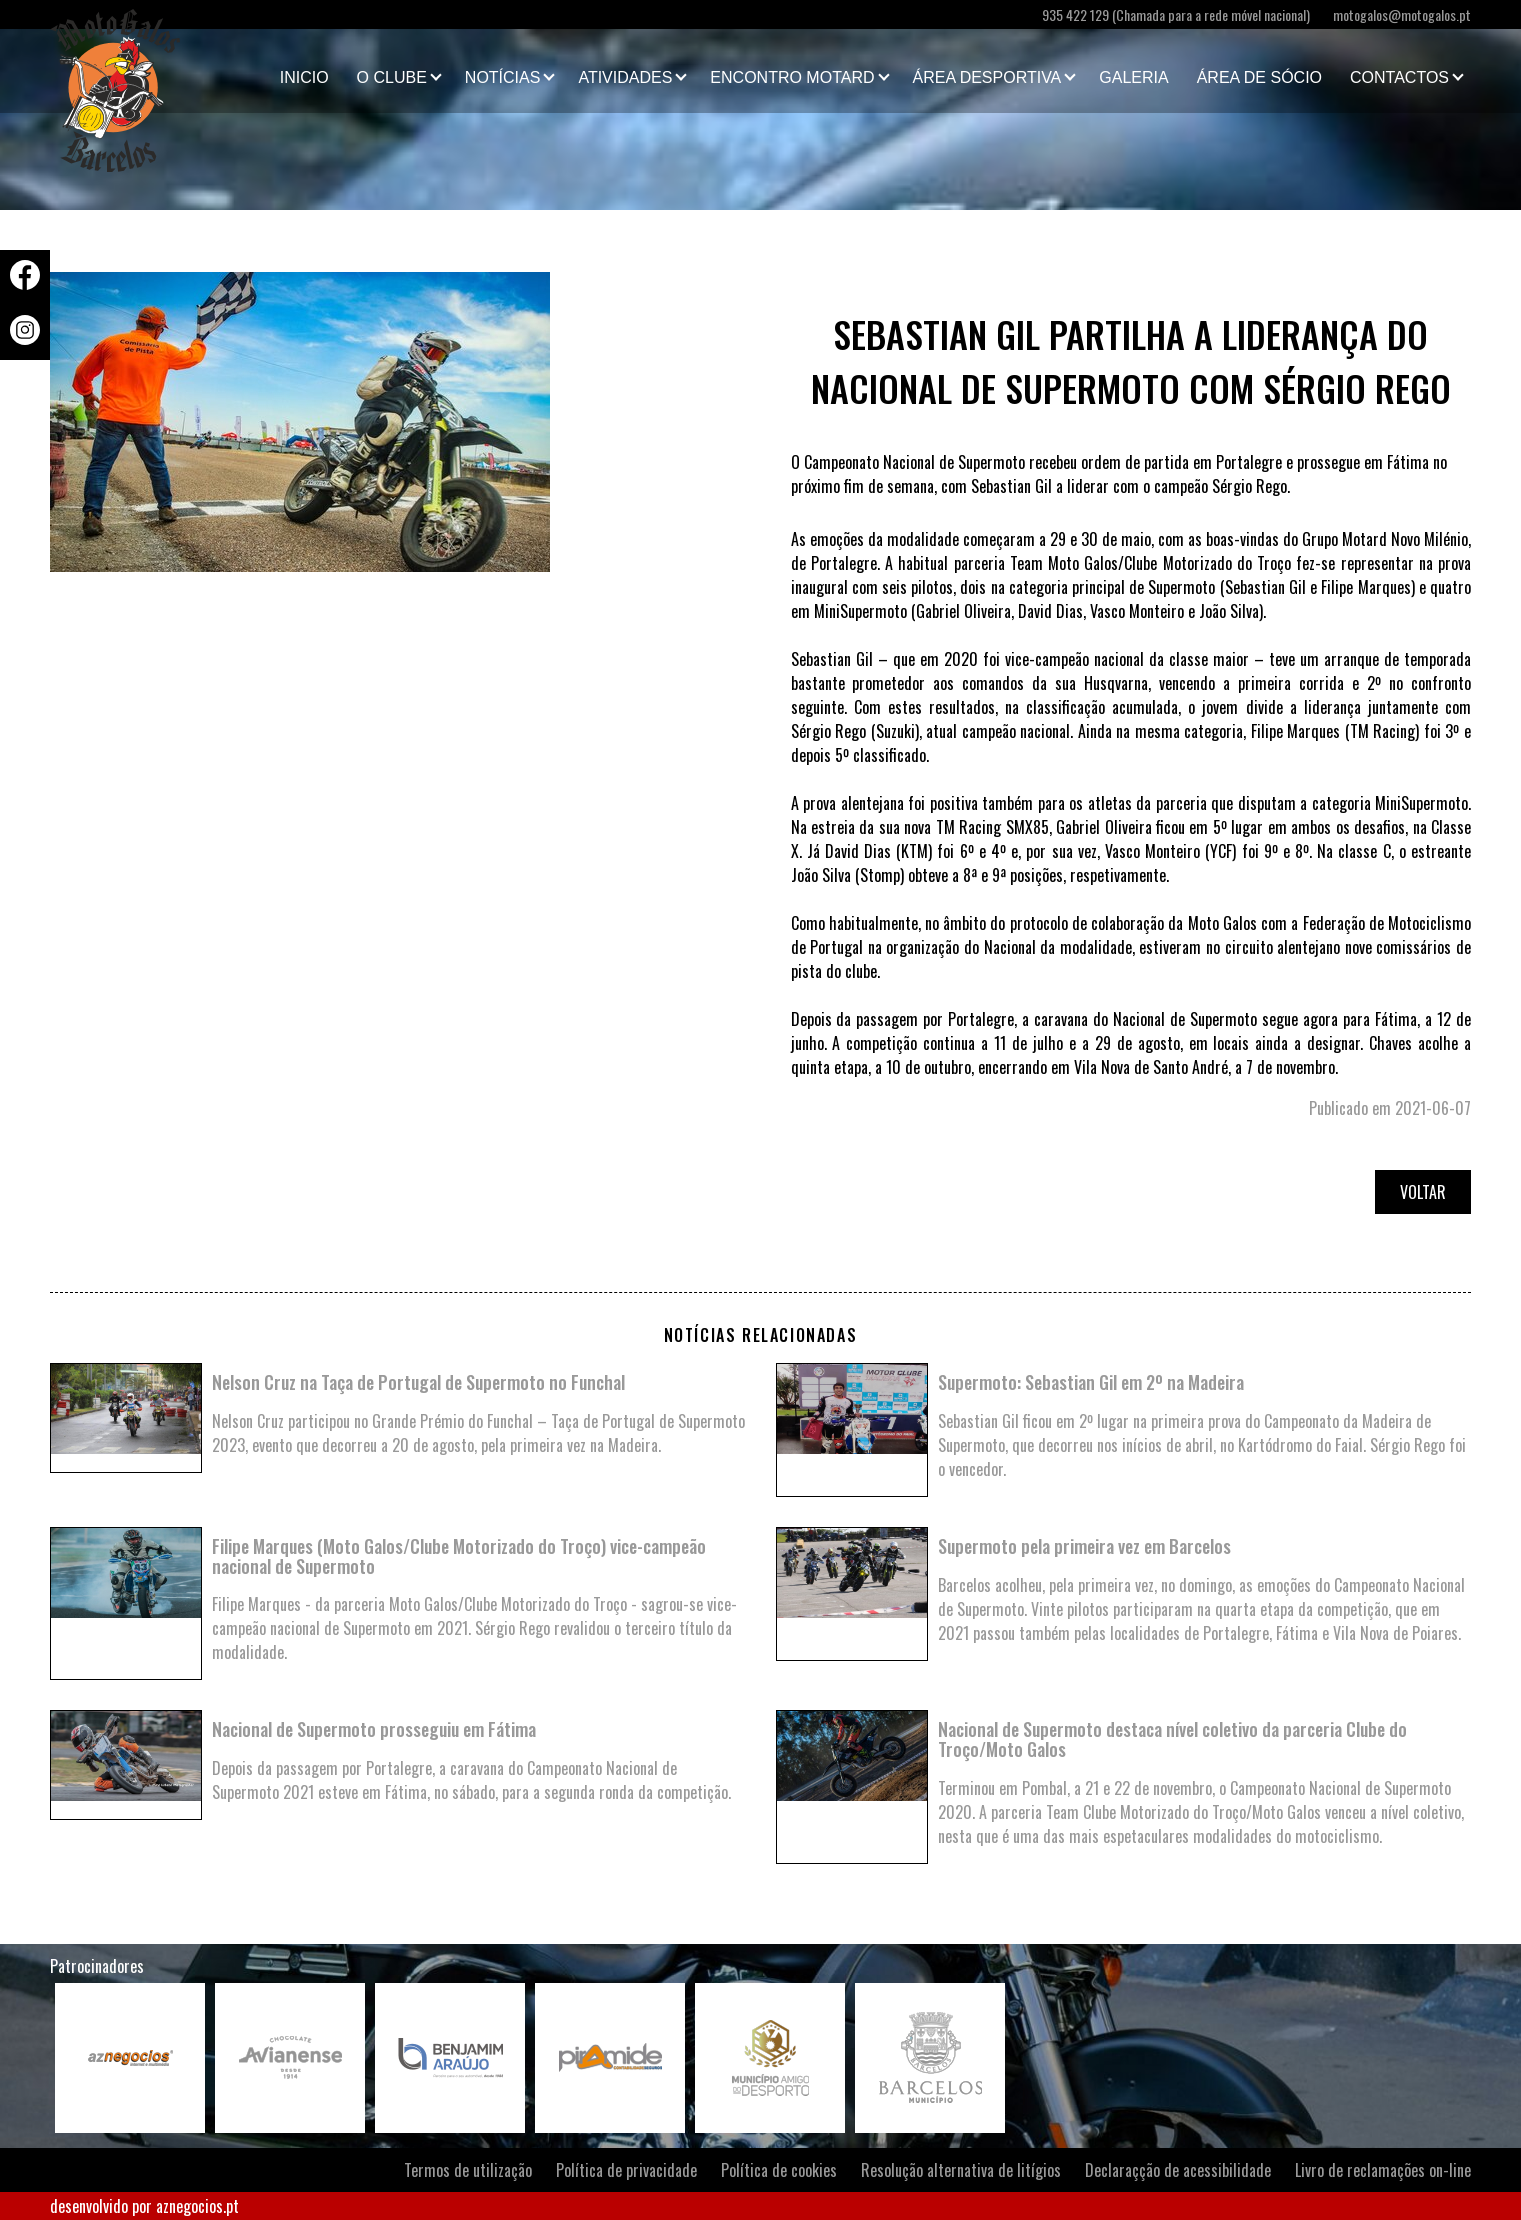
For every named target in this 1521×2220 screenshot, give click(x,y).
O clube (392, 77)
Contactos (1399, 77)
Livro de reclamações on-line (1383, 2170)
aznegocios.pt (197, 2206)
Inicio (304, 77)
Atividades (625, 77)
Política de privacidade (626, 2170)
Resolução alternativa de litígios (961, 2170)
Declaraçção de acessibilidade (1178, 2170)
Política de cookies (779, 2170)
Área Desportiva (987, 77)
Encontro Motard (792, 77)
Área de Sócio (1259, 77)
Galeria (1133, 77)
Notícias (503, 77)
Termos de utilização (468, 2170)
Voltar (1423, 1192)
